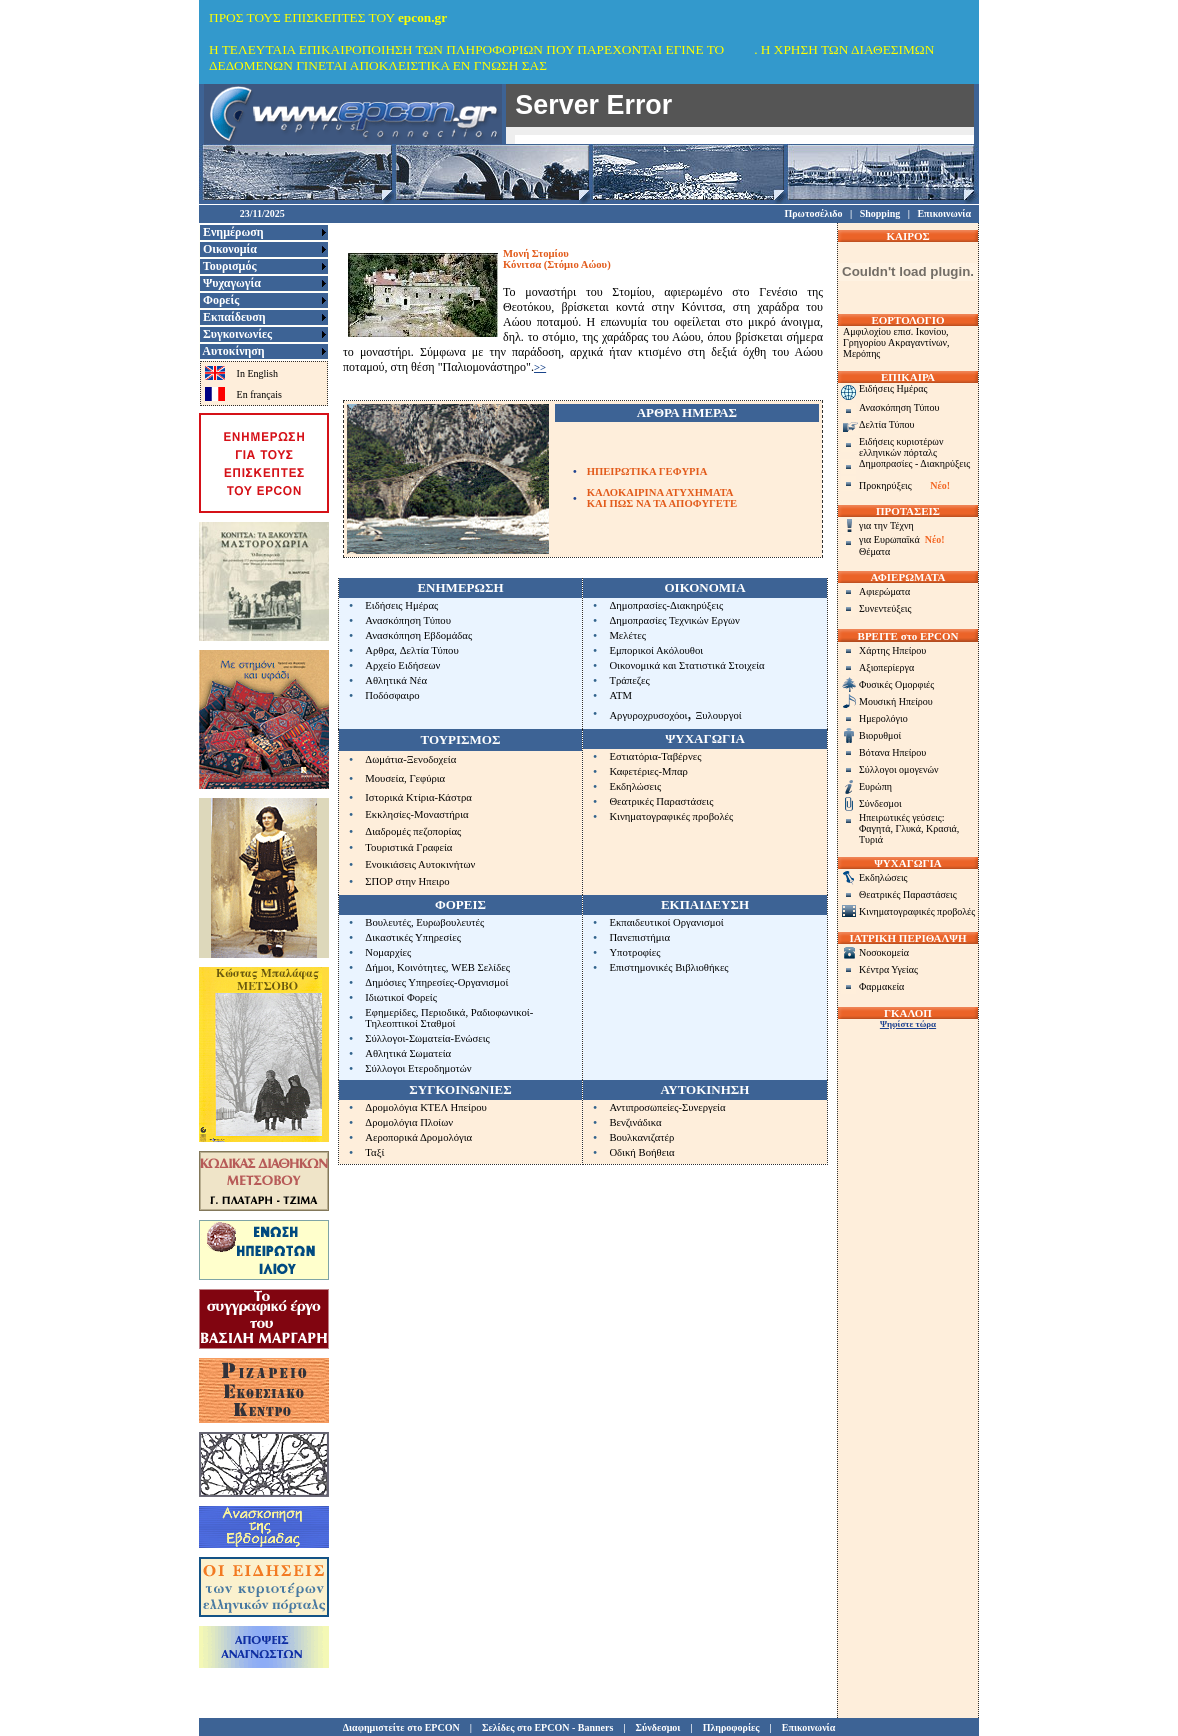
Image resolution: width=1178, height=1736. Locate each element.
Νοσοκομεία (884, 952)
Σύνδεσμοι (880, 803)
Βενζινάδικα (635, 1122)
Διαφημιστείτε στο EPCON (401, 1727)
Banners (596, 1727)
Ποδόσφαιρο (392, 695)
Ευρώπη (875, 786)
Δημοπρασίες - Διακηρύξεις (914, 463)
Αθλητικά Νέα (396, 680)
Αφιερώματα (884, 591)
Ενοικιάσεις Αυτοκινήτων (420, 864)
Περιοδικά (443, 1012)
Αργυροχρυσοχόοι (648, 715)
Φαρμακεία (881, 986)
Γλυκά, (910, 828)
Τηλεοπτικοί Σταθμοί (410, 1023)
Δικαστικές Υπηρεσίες (413, 937)
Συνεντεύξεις (885, 608)
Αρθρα (379, 650)
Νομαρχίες (388, 952)
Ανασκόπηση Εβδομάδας (418, 635)
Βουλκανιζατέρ (641, 1137)
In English (257, 373)
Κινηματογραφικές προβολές (671, 816)
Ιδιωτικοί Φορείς (401, 997)
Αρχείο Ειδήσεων (402, 665)
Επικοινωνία (944, 213)
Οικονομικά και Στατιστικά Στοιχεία (686, 665)
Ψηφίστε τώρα (908, 1024)
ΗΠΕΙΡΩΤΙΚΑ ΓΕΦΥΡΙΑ (647, 471)
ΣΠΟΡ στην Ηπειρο (407, 881)
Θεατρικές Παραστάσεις (661, 801)
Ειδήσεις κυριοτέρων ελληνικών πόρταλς (901, 447)
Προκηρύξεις (885, 485)
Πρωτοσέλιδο (813, 213)
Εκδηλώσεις (635, 786)
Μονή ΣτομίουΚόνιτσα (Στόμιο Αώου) (557, 259)
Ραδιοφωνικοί (500, 1012)
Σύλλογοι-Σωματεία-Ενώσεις (427, 1038)
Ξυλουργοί (718, 715)
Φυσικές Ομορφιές (896, 684)
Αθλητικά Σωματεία (408, 1053)
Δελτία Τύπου (429, 650)
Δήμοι (378, 967)
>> (540, 367)
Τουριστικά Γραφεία (408, 847)
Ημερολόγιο (883, 718)
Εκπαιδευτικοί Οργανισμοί (666, 922)
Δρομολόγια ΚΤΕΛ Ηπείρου (426, 1107)
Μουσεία (384, 778)
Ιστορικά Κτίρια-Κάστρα (418, 797)
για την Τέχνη (886, 525)
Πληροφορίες (731, 1727)
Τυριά (871, 839)
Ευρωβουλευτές (450, 922)
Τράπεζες (629, 680)
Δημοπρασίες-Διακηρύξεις (666, 605)
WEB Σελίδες (480, 967)
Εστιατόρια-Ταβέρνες (655, 756)
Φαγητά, (877, 828)
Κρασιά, (942, 828)
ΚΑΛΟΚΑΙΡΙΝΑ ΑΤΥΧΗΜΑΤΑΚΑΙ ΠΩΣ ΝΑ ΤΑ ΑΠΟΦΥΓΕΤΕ (662, 498)
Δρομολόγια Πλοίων (409, 1122)
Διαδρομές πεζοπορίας (413, 831)
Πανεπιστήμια (639, 937)
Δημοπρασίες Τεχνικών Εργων (674, 620)
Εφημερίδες (390, 1012)
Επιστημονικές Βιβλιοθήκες (668, 967)
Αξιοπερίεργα (886, 667)
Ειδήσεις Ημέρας (401, 605)
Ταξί (374, 1152)
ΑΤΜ (620, 695)
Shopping (880, 213)
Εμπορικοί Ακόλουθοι (656, 650)
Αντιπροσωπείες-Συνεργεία (667, 1107)
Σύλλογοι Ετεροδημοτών (418, 1068)
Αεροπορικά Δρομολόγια (418, 1137)
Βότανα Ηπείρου (892, 752)
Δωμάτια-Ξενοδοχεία (410, 759)
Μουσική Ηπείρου (896, 701)
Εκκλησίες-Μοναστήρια (416, 814)
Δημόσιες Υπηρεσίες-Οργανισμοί (436, 982)
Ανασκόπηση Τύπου (408, 620)
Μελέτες (627, 635)
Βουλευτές (388, 922)
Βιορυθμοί (880, 735)
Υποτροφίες (634, 952)
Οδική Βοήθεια (641, 1152)
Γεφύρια (427, 778)
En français (259, 394)
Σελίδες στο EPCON (526, 1727)
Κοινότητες (421, 967)
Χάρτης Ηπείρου (892, 650)
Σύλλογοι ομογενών (899, 769)
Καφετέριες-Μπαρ (648, 771)
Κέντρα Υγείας (888, 969)
